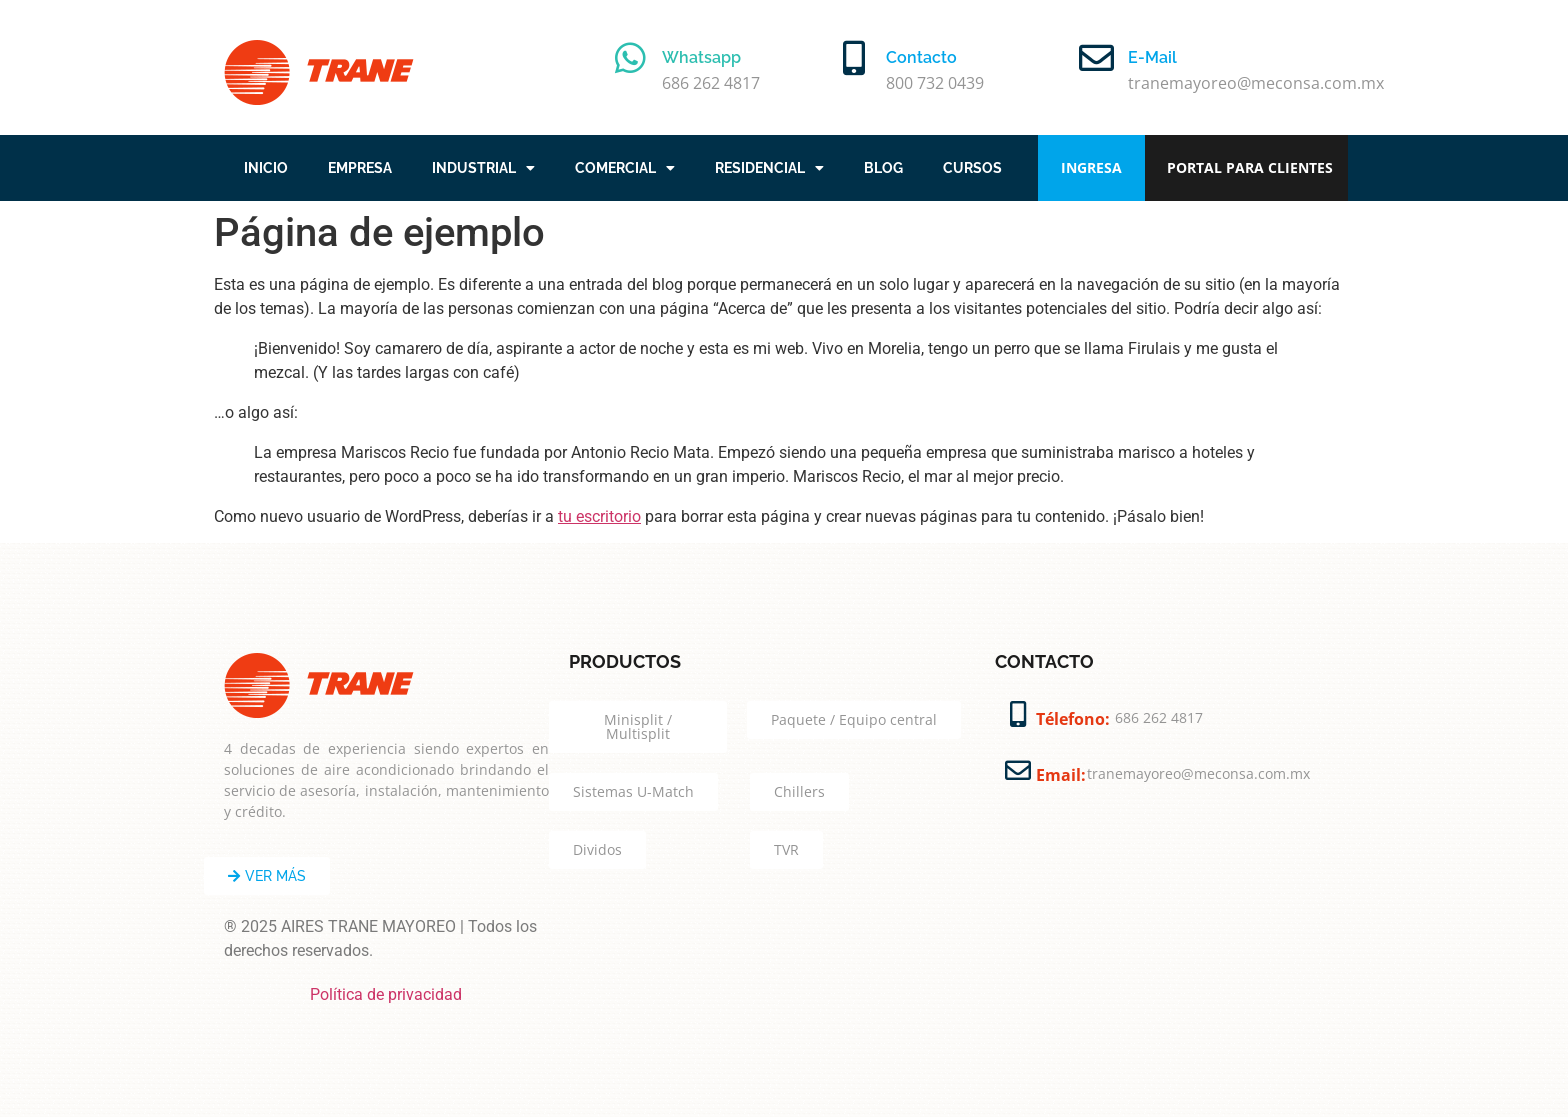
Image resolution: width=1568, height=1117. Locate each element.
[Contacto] (854, 57)
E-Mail (1152, 57)
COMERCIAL (625, 168)
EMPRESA (360, 168)
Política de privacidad (386, 994)
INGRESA (1091, 167)
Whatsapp (701, 57)
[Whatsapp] (630, 57)
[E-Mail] (1096, 57)
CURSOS (972, 168)
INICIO (266, 168)
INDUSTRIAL (483, 168)
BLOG (883, 168)
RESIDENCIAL (769, 168)
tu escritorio (599, 516)
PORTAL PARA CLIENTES (1250, 167)
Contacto (921, 57)
